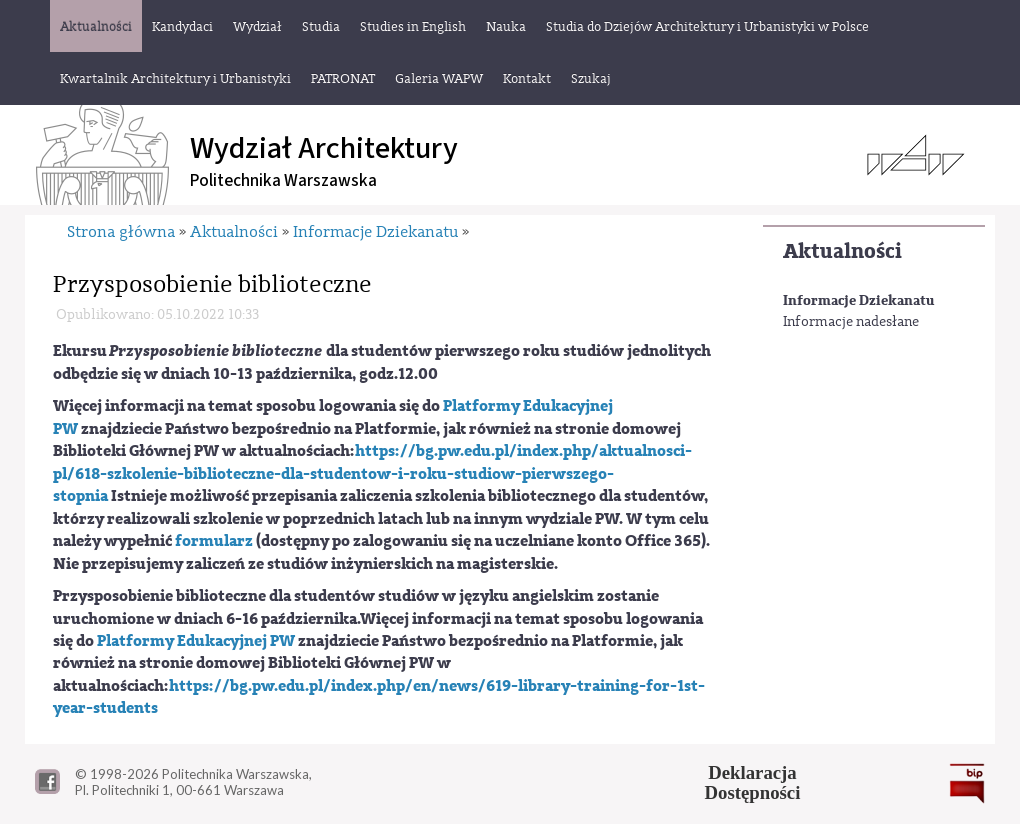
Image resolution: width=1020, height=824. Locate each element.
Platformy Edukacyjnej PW (196, 641)
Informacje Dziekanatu (858, 300)
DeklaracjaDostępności (753, 783)
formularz (214, 541)
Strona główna (121, 232)
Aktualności (842, 251)
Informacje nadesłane (851, 322)
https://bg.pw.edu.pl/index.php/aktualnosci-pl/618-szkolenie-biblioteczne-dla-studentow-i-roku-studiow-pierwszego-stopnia (372, 473)
